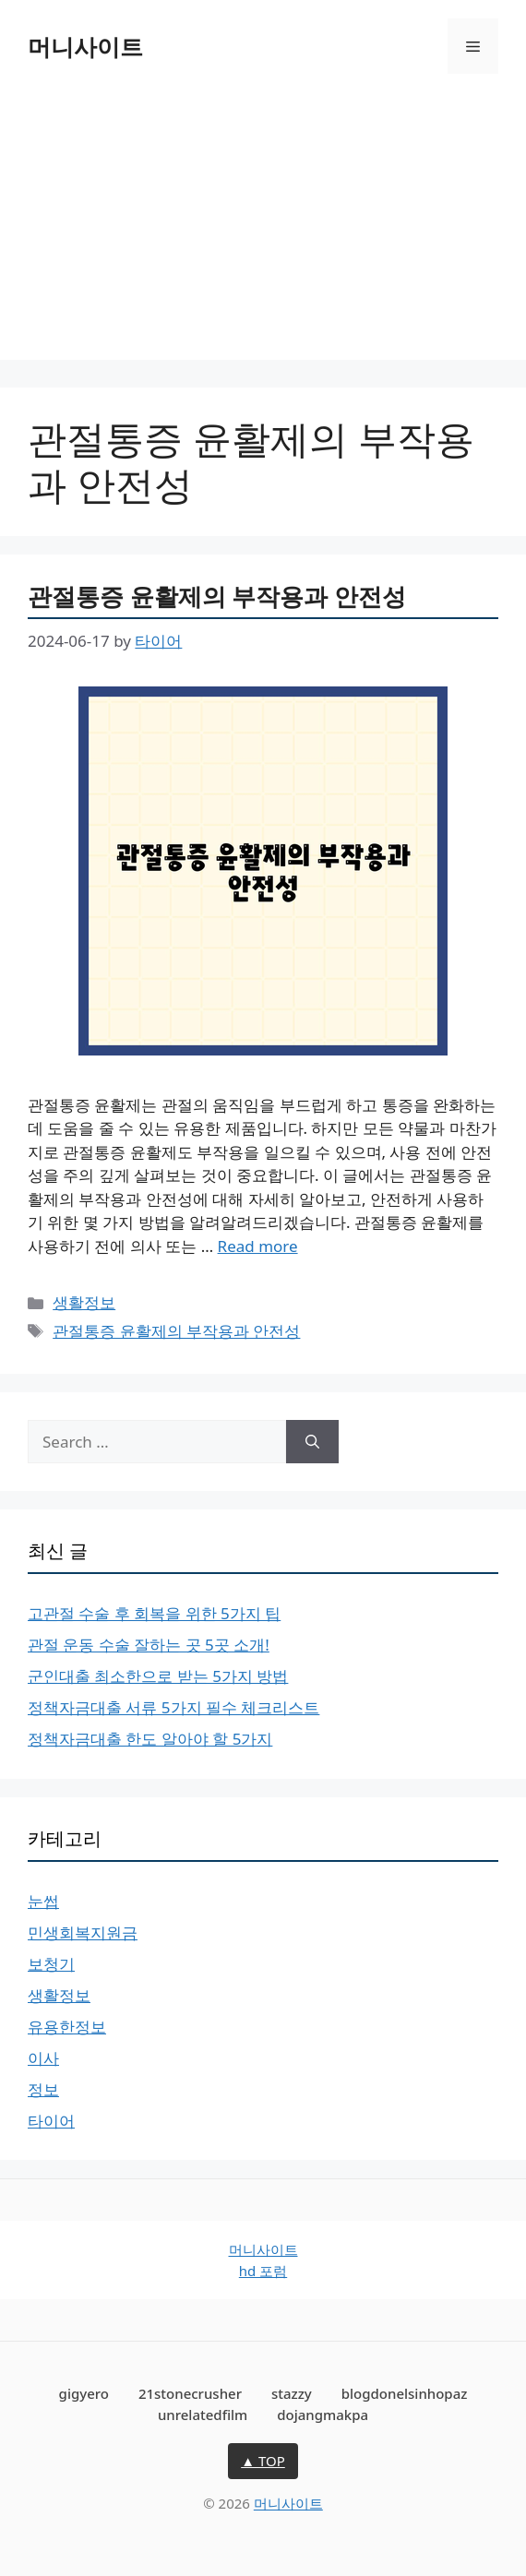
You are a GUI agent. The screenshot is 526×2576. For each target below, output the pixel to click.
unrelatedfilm (202, 2414)
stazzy (291, 2393)
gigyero (84, 2393)
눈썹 (43, 1901)
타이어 (51, 2120)
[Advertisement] (263, 230)
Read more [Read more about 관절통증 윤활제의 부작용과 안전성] (258, 1246)
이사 (43, 2058)
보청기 (51, 1963)
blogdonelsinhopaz (404, 2393)
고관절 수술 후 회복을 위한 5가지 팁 (154, 1613)
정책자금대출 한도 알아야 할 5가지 (150, 1738)
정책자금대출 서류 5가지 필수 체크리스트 (173, 1707)
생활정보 (84, 1302)
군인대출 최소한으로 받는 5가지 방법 (158, 1676)
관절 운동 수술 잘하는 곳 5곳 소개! (148, 1644)
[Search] (312, 1442)
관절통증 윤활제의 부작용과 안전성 (217, 596)
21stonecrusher (190, 2393)
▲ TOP (263, 2460)
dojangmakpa (322, 2414)
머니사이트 (85, 46)
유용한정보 (67, 2026)
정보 (43, 2089)
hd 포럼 (263, 2270)
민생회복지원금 (82, 1932)
